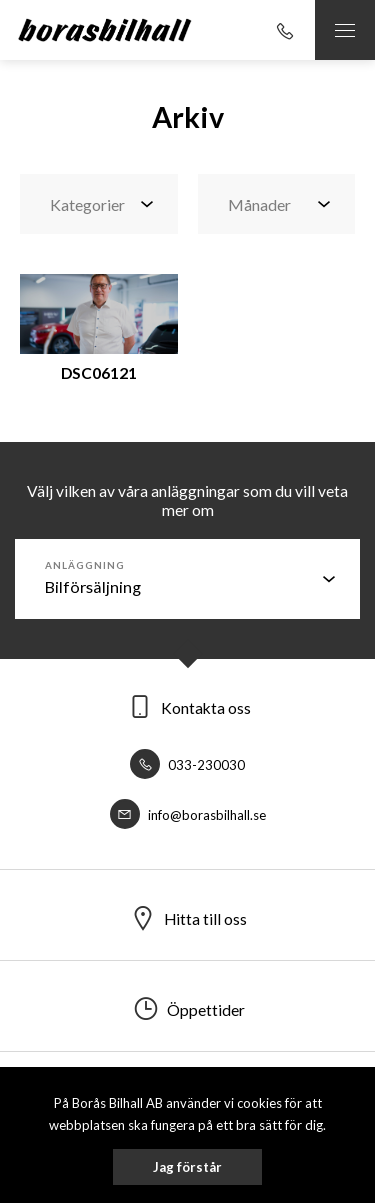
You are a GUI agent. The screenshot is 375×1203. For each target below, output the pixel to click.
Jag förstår (187, 1167)
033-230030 (187, 765)
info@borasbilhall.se (188, 815)
